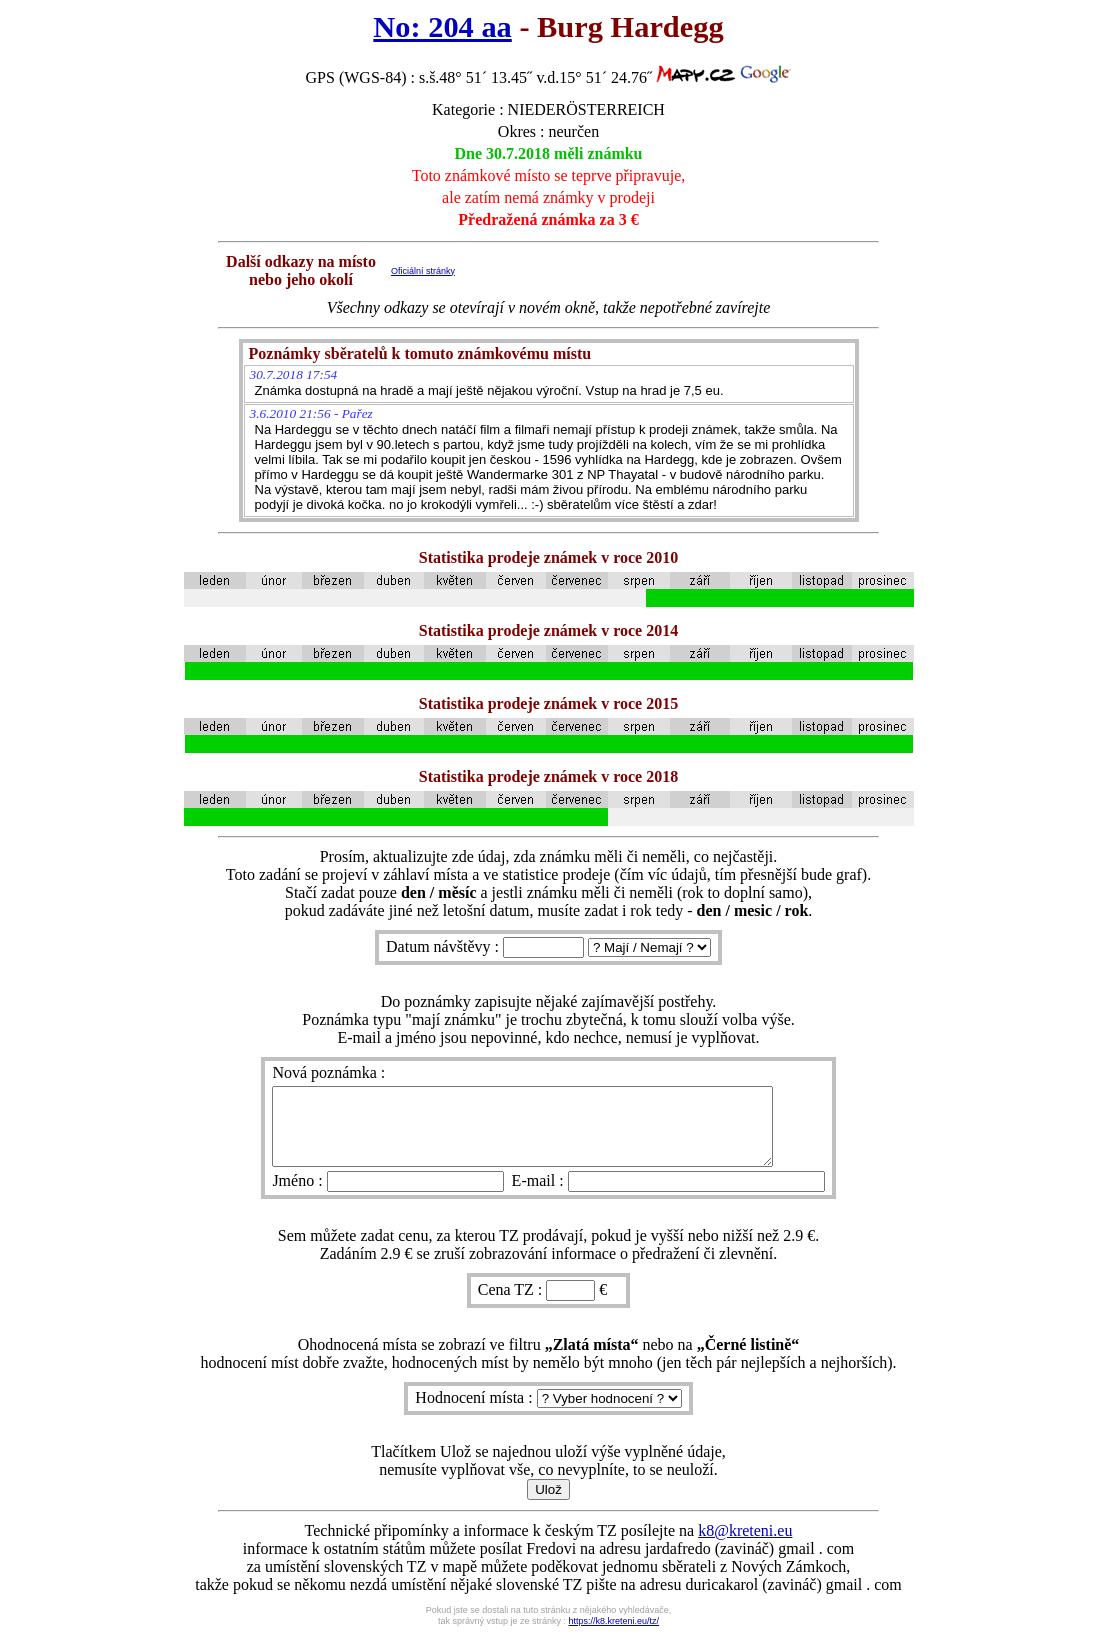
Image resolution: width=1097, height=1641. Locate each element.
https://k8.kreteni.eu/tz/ (614, 1636)
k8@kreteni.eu (745, 1545)
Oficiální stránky (423, 271)
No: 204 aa (442, 27)
